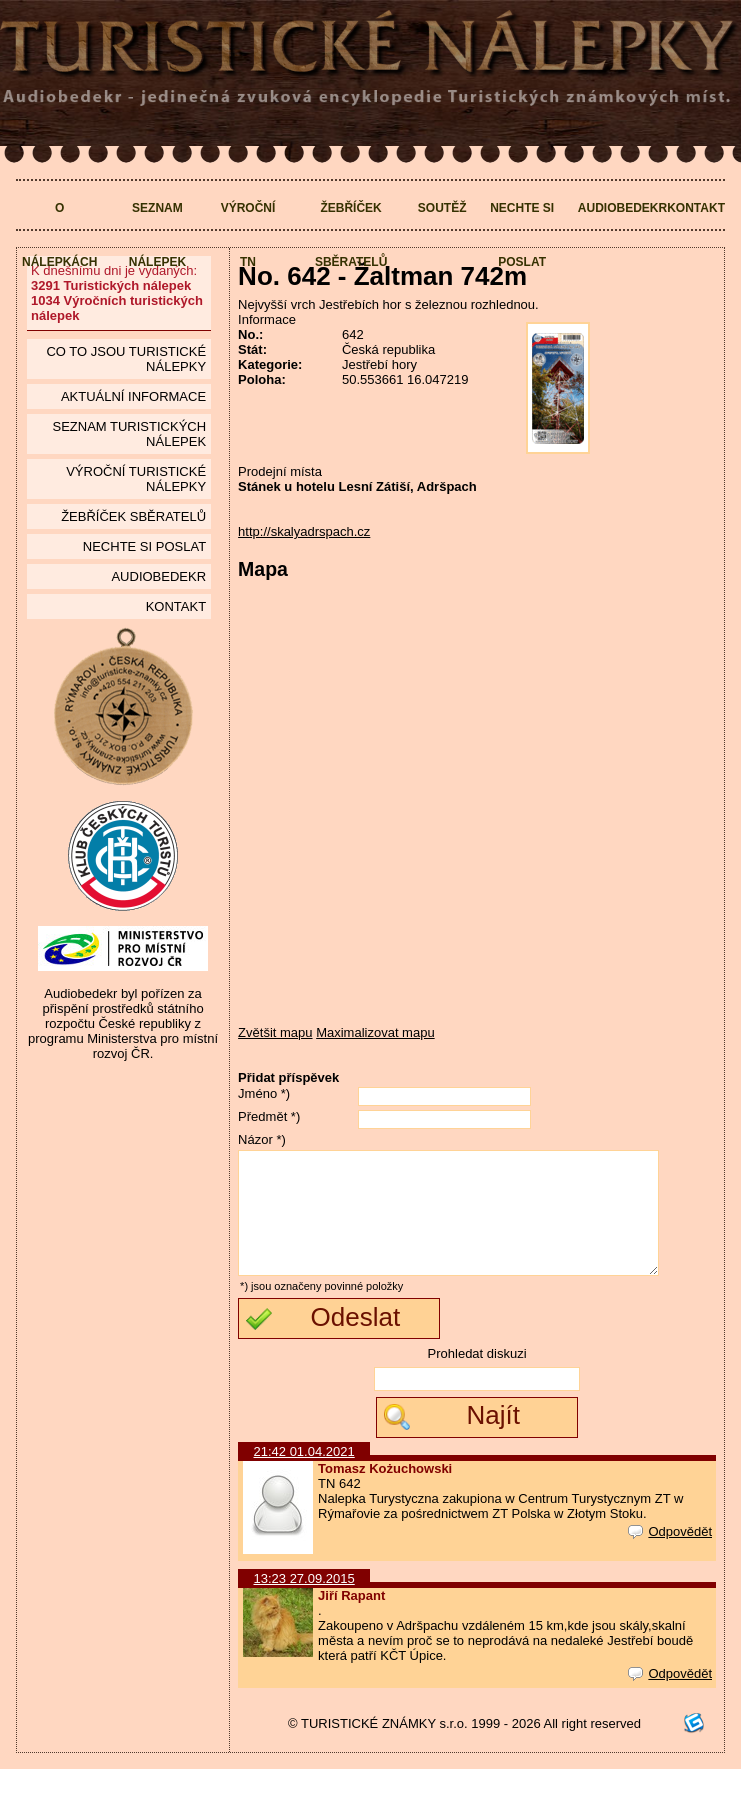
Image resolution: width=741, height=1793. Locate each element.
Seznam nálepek (157, 235)
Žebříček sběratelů (351, 235)
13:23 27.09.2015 (304, 1602)
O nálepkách (59, 235)
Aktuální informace (133, 396)
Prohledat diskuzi (477, 1377)
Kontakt (696, 208)
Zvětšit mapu (275, 1032)
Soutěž (442, 208)
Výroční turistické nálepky (136, 479)
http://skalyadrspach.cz (304, 531)
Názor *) (262, 1139)
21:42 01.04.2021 (304, 1475)
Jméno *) (264, 1093)
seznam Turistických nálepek (129, 434)
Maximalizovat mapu (375, 1032)
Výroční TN (248, 235)
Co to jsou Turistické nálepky (126, 359)
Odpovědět (670, 1555)
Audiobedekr (622, 208)
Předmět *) (269, 1116)
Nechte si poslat (522, 235)
